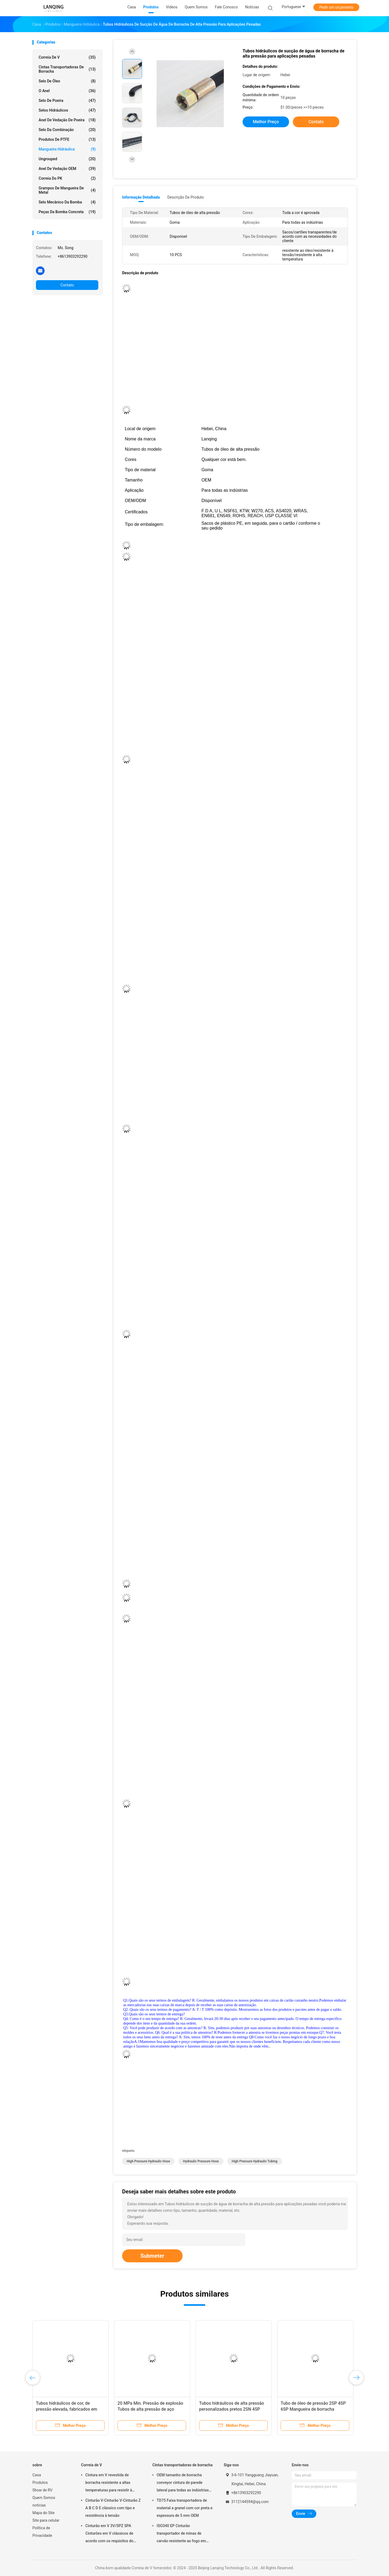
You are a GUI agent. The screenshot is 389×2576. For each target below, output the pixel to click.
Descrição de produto (185, 197)
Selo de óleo (67, 81)
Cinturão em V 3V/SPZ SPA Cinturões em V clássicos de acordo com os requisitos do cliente (109, 2534)
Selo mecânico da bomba (67, 202)
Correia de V (67, 57)
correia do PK (67, 178)
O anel (67, 90)
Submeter (152, 2256)
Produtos (40, 2482)
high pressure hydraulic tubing (254, 2161)
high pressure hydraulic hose (148, 2161)
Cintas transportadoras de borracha (67, 69)
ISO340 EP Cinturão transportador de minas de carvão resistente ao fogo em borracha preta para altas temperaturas (181, 2534)
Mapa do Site (43, 2513)
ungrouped (67, 159)
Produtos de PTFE (67, 139)
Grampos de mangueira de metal (67, 190)
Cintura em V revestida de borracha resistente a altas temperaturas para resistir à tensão (108, 2483)
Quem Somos (43, 2497)
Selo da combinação (67, 129)
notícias (39, 2505)
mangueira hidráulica (67, 149)
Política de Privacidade (42, 2532)
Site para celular (45, 2520)
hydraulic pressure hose (201, 2161)
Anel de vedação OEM (67, 168)
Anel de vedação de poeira (67, 120)
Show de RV (42, 2490)
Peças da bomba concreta (67, 212)
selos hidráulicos (67, 110)
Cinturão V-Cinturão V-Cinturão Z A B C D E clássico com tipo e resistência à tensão (113, 2508)
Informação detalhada (141, 197)
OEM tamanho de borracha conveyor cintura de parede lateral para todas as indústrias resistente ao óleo (183, 2483)
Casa (36, 2475)
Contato (67, 285)
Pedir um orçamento (336, 7)
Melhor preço (266, 121)
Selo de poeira (67, 100)
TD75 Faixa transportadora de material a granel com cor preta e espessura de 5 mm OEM (185, 2508)
